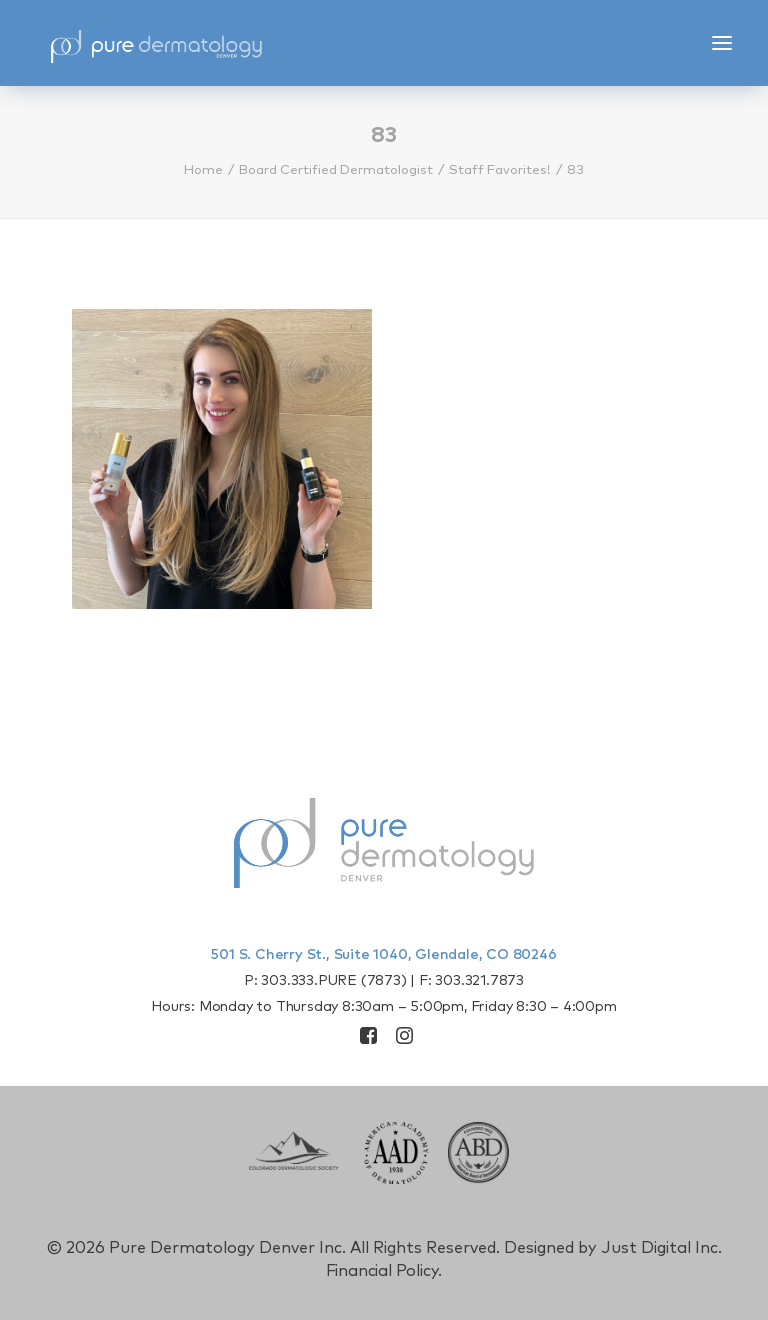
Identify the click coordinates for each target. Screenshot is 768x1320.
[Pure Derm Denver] (156, 43)
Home (203, 170)
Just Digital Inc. (661, 1248)
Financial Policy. (384, 1271)
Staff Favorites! (500, 170)
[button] (722, 43)
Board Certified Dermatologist (336, 170)
